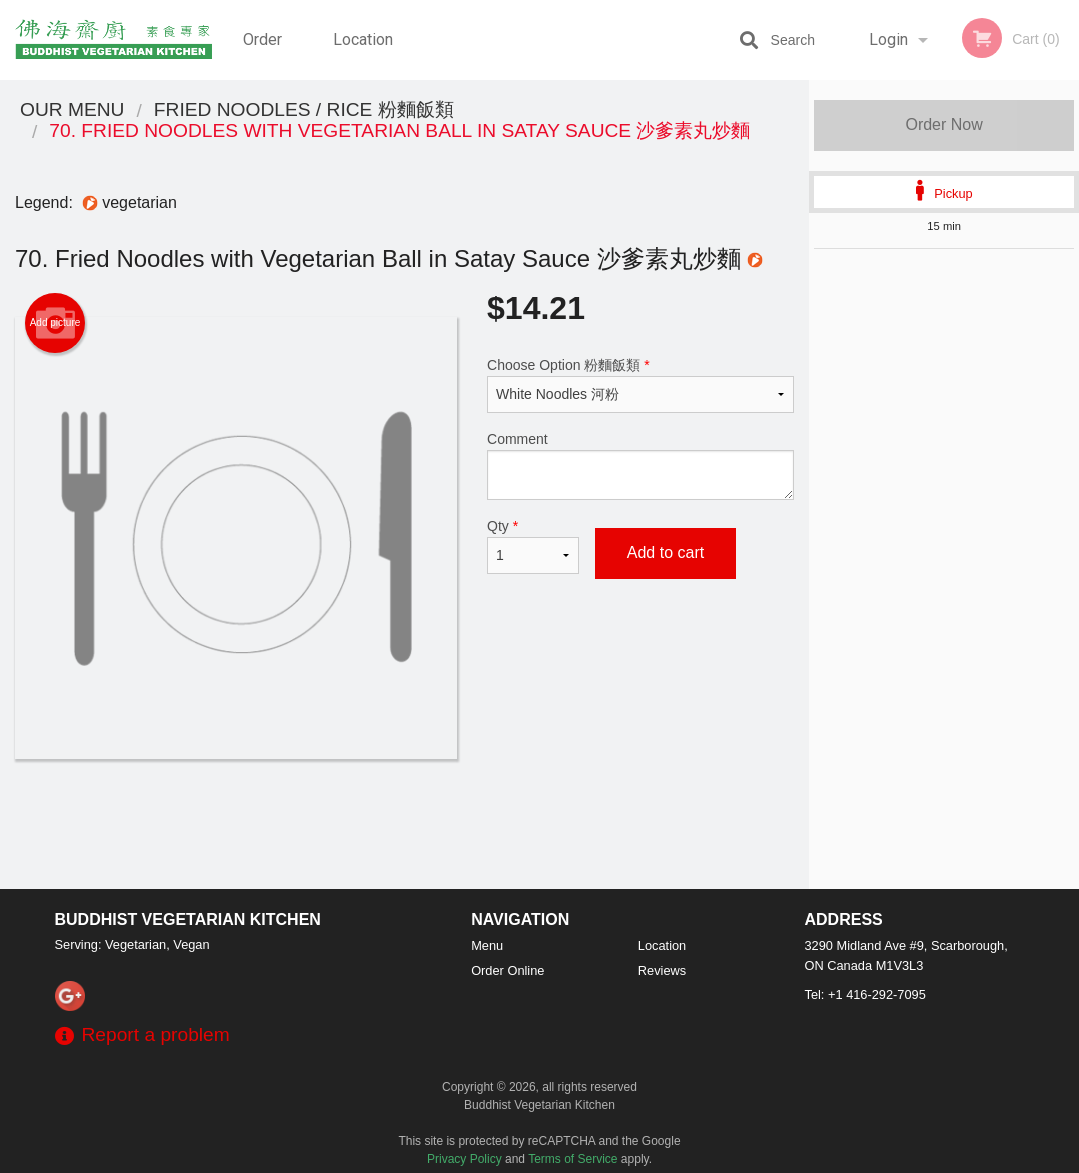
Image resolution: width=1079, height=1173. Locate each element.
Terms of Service (572, 1159)
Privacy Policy (464, 1159)
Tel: (865, 994)
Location (363, 39)
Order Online (265, 55)
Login (888, 39)
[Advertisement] (404, 824)
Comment (640, 465)
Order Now (943, 124)
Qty (533, 546)
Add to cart (665, 552)
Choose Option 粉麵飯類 (640, 385)
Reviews (662, 970)
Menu (487, 945)
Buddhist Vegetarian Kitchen (188, 919)
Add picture (55, 323)
